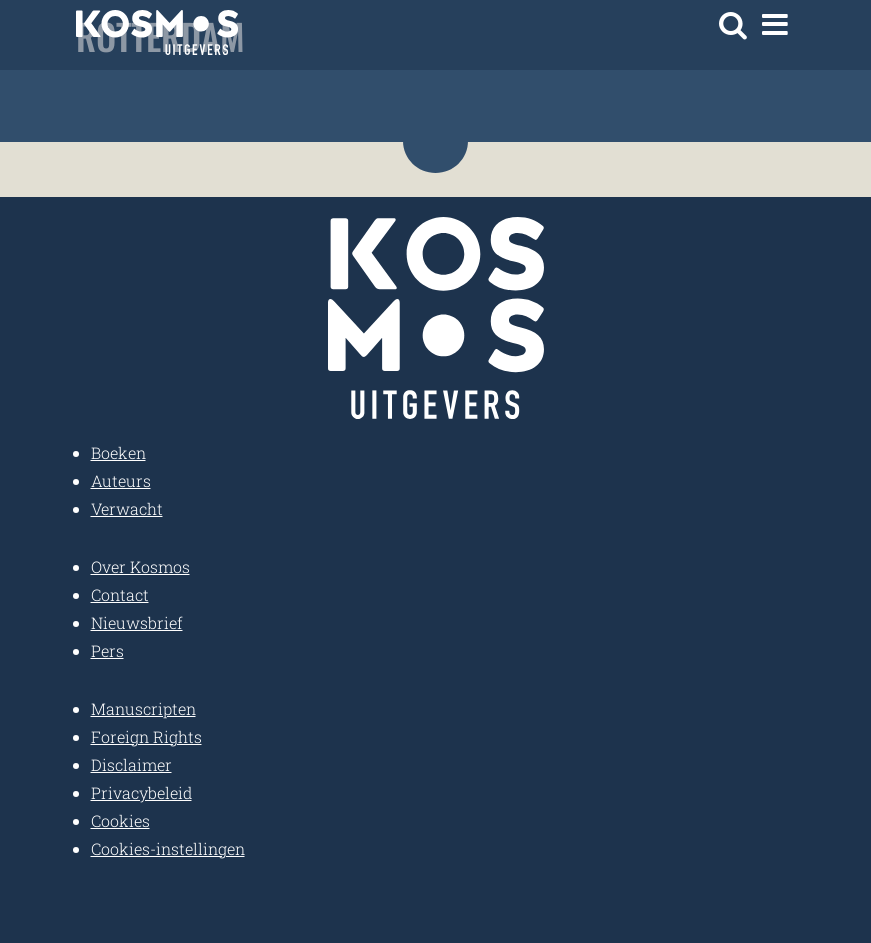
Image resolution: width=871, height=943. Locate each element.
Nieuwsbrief (137, 622)
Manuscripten (143, 708)
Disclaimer (131, 764)
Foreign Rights (146, 736)
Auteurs (121, 480)
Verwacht (127, 508)
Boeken (118, 452)
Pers (107, 650)
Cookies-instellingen (168, 848)
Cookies (120, 820)
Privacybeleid (141, 792)
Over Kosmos (140, 566)
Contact (120, 594)
